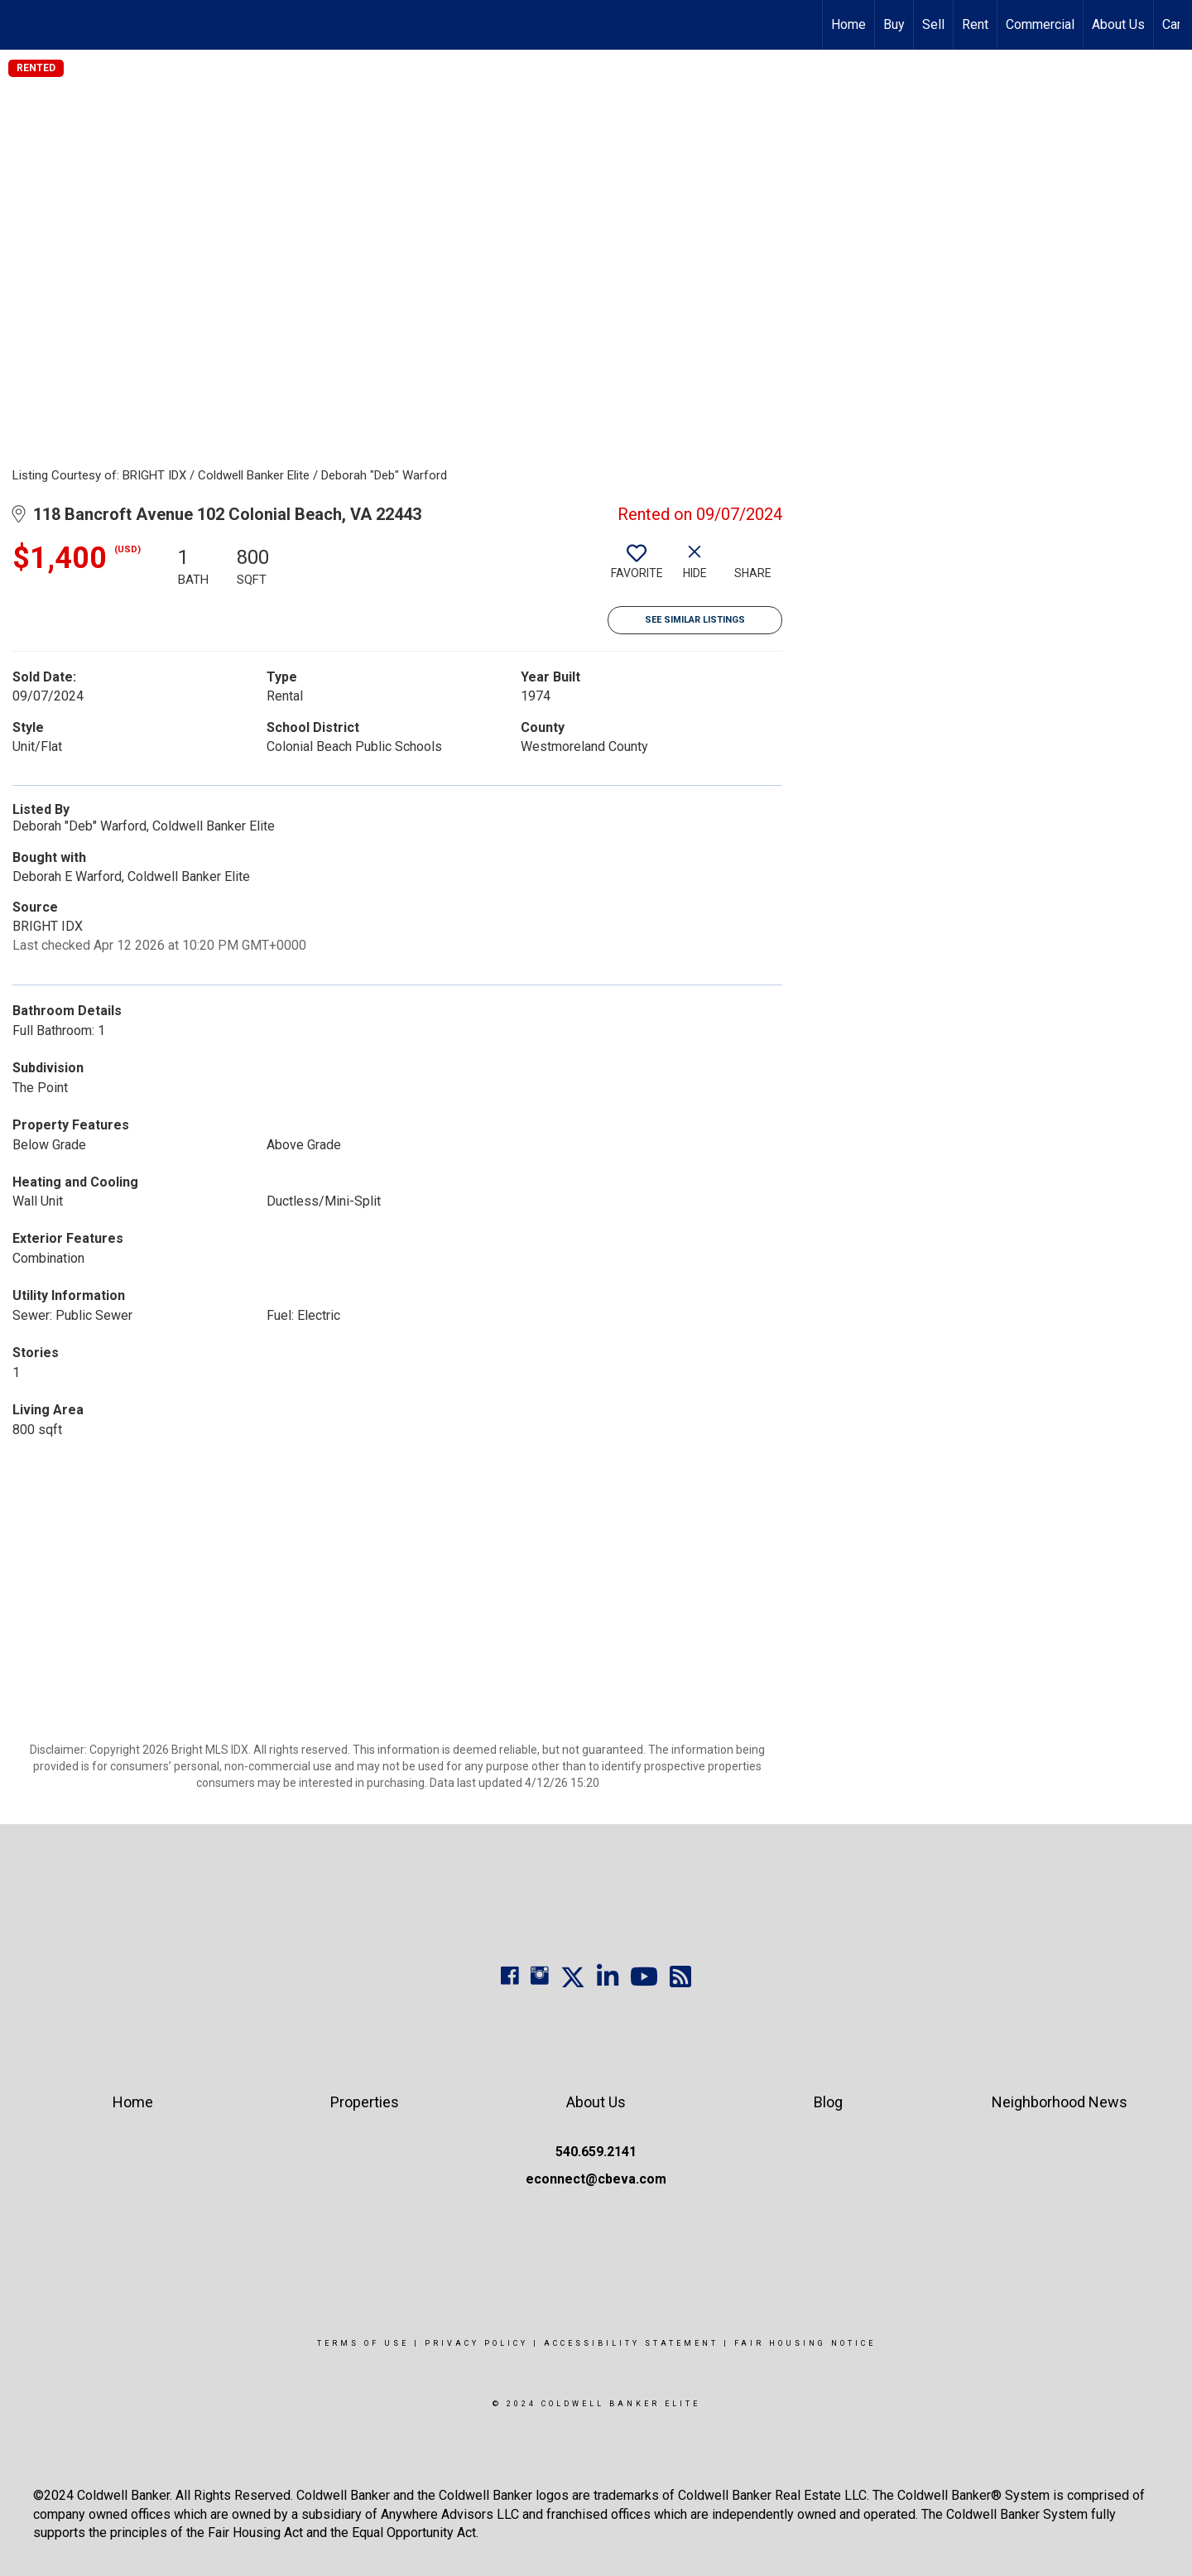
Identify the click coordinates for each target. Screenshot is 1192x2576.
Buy (894, 24)
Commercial (1040, 24)
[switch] (637, 568)
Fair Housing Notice (805, 2343)
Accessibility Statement (631, 2343)
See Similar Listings (695, 619)
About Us (1118, 24)
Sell (933, 24)
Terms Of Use (363, 2343)
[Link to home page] (21, 25)
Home (848, 24)
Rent (975, 24)
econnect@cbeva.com (596, 2179)
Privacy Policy (476, 2343)
